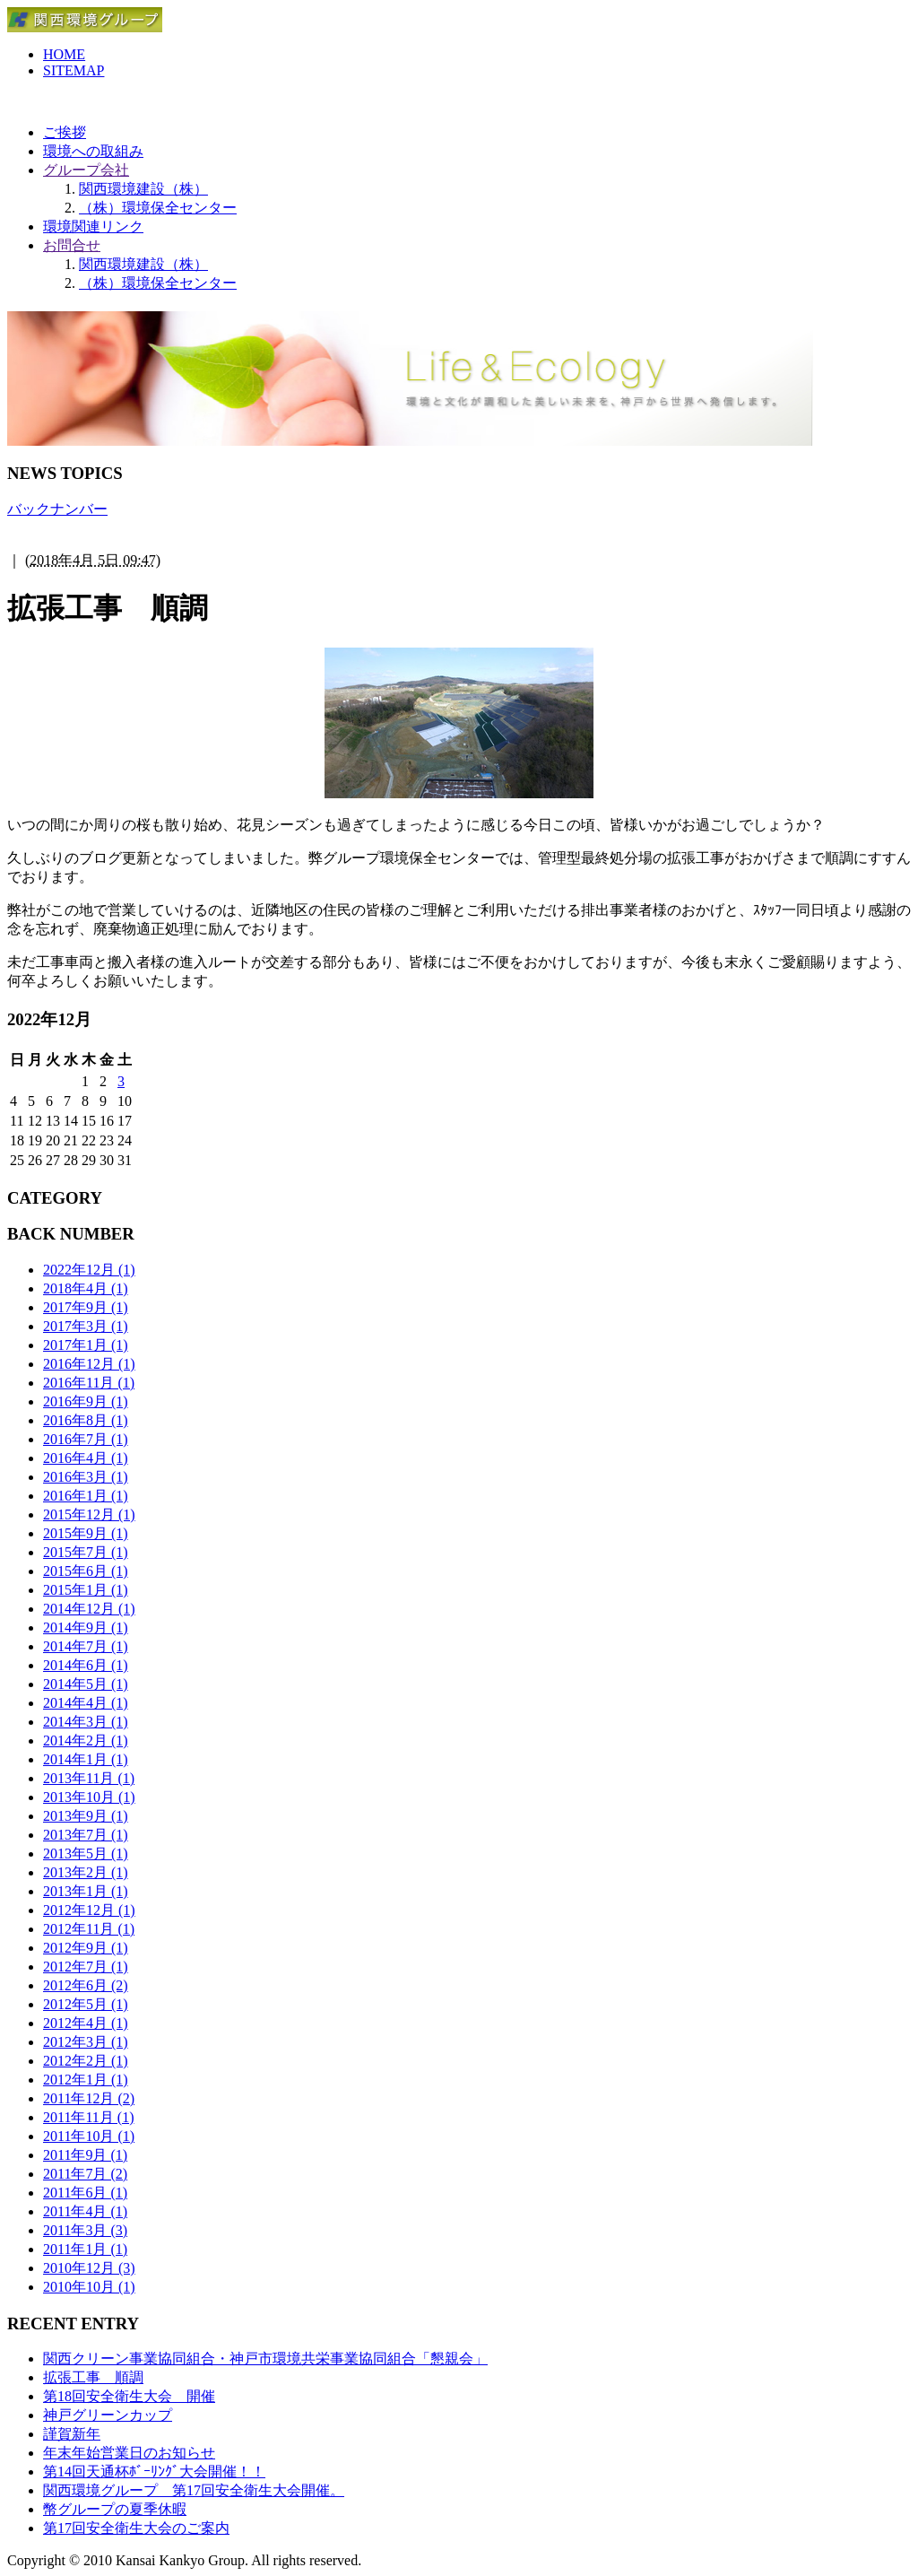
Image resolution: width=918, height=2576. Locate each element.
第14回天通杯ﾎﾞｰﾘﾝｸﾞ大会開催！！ (154, 2471)
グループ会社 (86, 170)
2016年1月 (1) (85, 1495)
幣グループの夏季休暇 (114, 2509)
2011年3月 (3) (85, 2230)
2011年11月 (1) (88, 2117)
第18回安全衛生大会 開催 (129, 2396)
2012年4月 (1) (85, 2023)
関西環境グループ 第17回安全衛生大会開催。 (193, 2490)
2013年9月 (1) (85, 1815)
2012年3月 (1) (85, 2041)
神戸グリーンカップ (107, 2415)
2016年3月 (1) (85, 1476)
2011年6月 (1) (85, 2192)
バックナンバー (57, 509)
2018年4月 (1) (85, 1288)
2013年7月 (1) (85, 1834)
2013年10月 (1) (89, 1797)
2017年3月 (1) (85, 1326)
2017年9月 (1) (85, 1307)
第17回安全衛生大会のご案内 (136, 2528)
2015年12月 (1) (89, 1514)
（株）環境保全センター (158, 207)
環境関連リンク (93, 226)
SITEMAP (73, 70)
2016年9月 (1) (85, 1401)
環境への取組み (93, 151)
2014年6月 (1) (85, 1665)
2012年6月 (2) (85, 1985)
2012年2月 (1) (85, 2060)
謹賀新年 (71, 2433)
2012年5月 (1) (85, 2004)
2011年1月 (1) (85, 2249)
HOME (64, 54)
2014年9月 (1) (85, 1627)
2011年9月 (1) (85, 2155)
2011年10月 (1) (88, 2136)
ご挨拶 (64, 132)
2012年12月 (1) (89, 1910)
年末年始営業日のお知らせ (129, 2452)
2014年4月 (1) (85, 1702)
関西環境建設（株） (143, 188)
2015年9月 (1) (85, 1533)
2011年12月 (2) (88, 2098)
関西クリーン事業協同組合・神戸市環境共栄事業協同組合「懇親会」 (265, 2358)
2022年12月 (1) (89, 1269)
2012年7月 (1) (85, 1966)
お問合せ (71, 245)
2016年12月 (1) (89, 1363)
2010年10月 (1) (89, 2286)
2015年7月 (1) (85, 1552)
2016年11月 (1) (88, 1382)
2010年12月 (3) (89, 2268)
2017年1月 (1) (85, 1345)
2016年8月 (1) (85, 1420)
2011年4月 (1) (85, 2211)
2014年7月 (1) (85, 1646)
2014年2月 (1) (85, 1740)
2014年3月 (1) (85, 1721)
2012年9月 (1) (85, 1947)
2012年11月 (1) (88, 1928)
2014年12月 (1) (89, 1608)
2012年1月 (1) (85, 2079)
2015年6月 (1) (85, 1571)
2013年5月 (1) (85, 1853)
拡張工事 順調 (93, 2377)
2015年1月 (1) (85, 1589)
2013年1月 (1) (85, 1891)
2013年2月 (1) (85, 1872)
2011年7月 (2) (85, 2173)
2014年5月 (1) (85, 1684)
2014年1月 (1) (85, 1759)
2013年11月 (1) (88, 1778)
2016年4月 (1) (85, 1458)
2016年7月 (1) (85, 1439)
